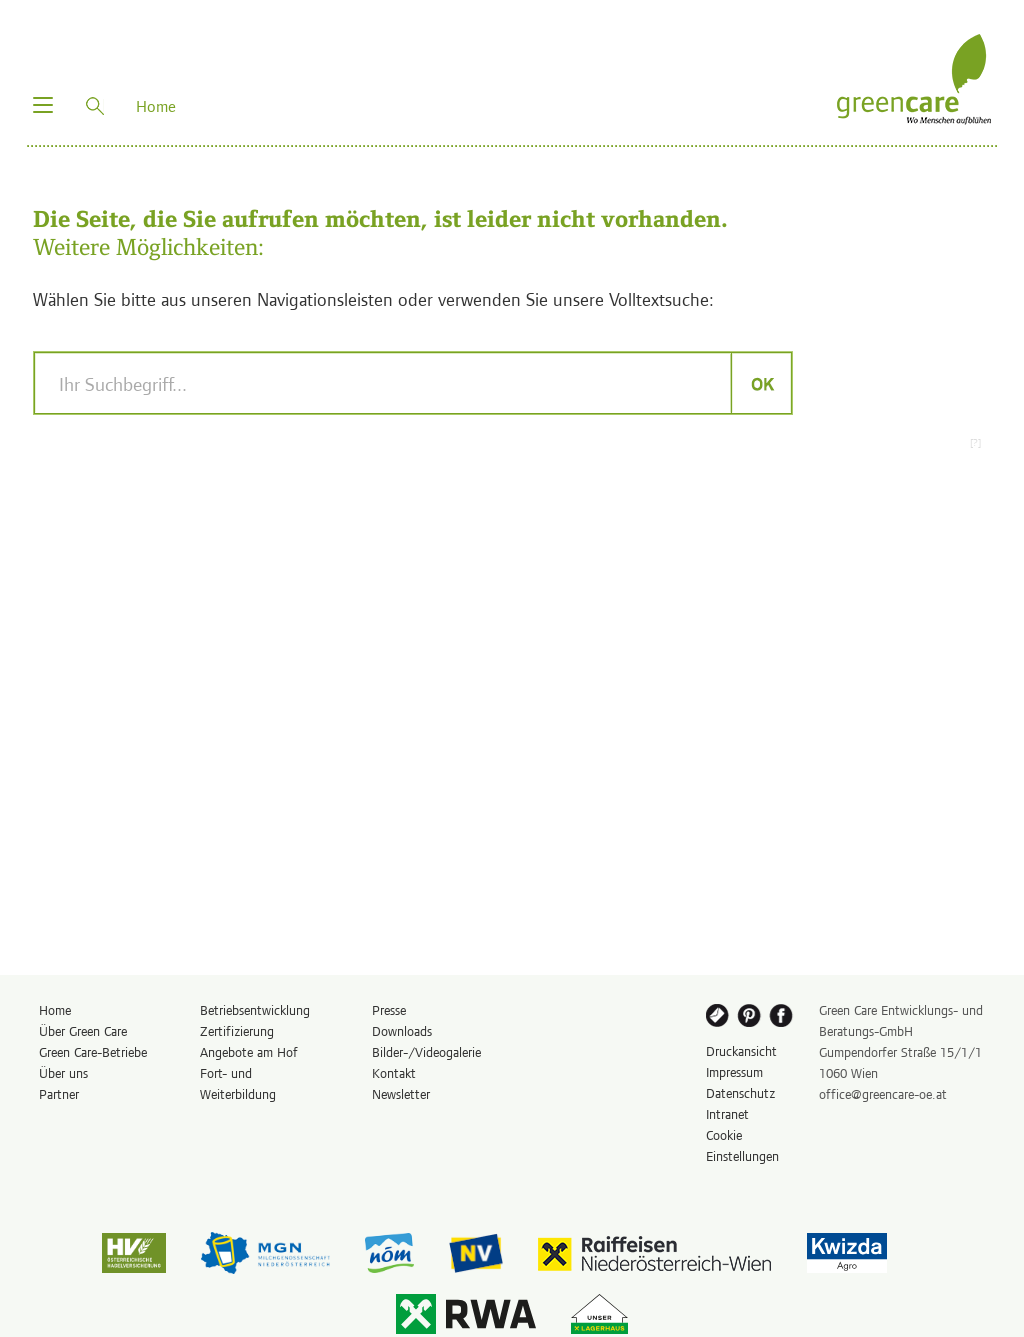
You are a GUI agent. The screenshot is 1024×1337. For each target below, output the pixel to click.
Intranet (727, 1113)
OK (761, 383)
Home (55, 1009)
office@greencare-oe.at (883, 1093)
